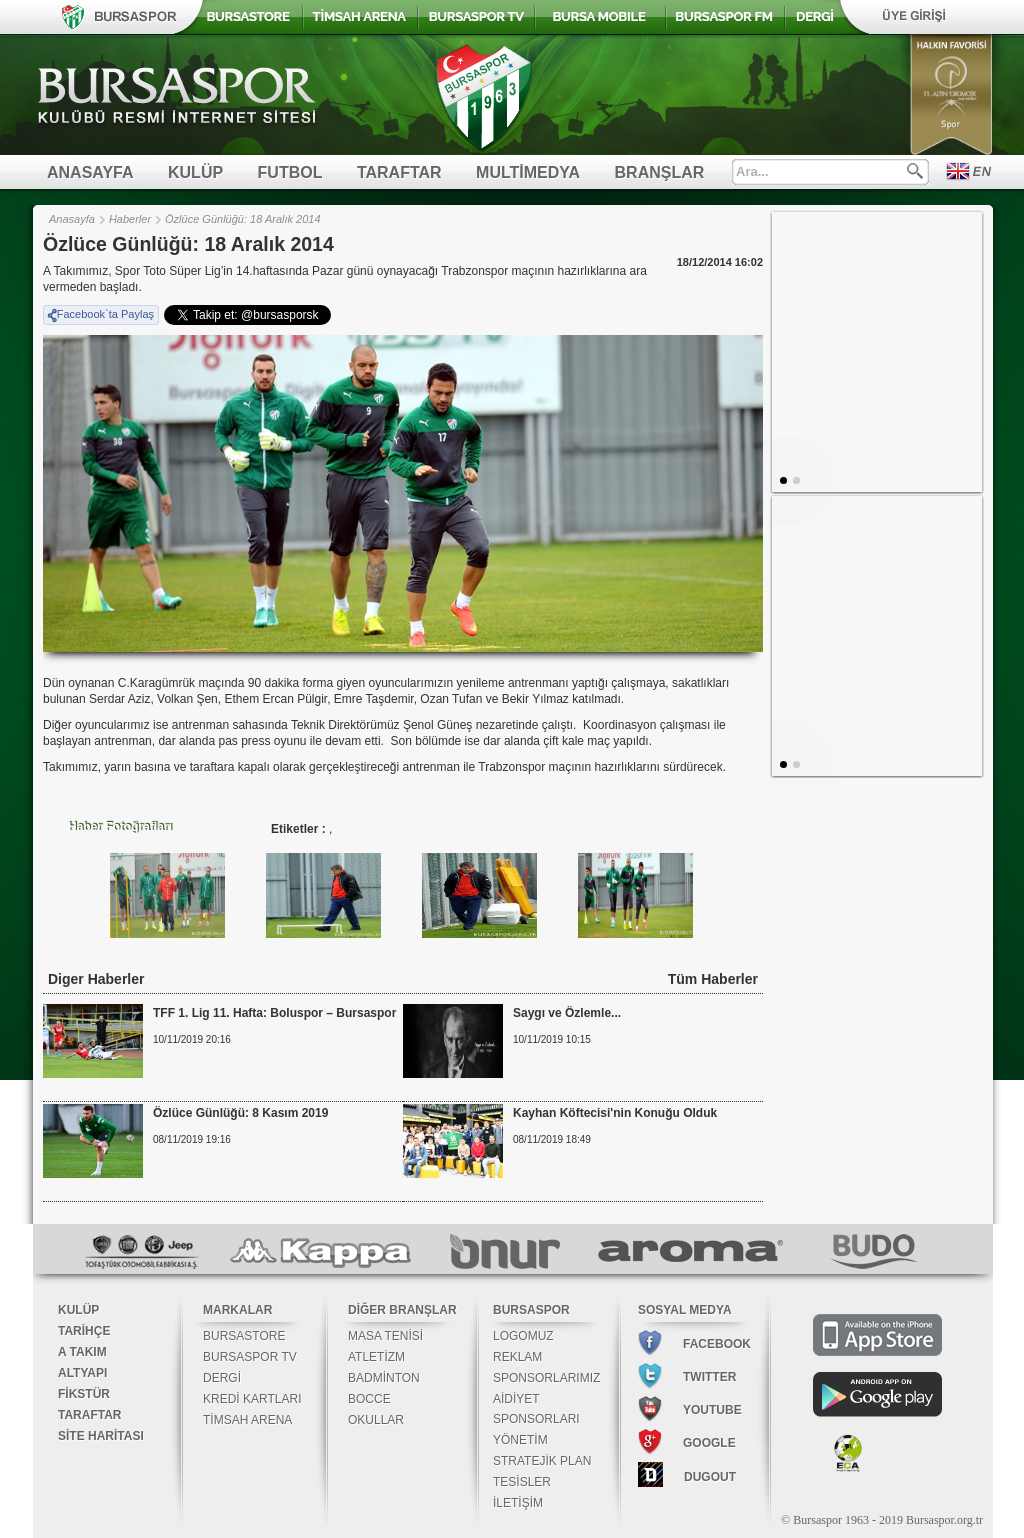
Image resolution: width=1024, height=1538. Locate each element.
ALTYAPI (82, 1373)
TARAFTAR (399, 172)
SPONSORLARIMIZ (546, 1378)
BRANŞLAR (660, 172)
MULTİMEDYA (528, 172)
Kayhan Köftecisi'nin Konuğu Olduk (615, 1113)
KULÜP (195, 172)
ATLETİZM (376, 1357)
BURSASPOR (531, 1310)
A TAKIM (82, 1352)
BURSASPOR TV (250, 1357)
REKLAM (517, 1357)
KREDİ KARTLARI (252, 1399)
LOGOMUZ (523, 1336)
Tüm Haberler (713, 979)
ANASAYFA (90, 172)
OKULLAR (376, 1420)
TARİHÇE (84, 1331)
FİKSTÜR (84, 1394)
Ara (915, 171)
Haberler (130, 219)
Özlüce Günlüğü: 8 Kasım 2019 (240, 1113)
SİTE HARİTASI (101, 1436)
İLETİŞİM (518, 1503)
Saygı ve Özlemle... (567, 1013)
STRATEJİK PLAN (542, 1461)
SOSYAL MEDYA (685, 1310)
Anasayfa (72, 219)
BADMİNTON (384, 1378)
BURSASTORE (244, 1336)
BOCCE (369, 1399)
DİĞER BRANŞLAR (402, 1310)
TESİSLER (522, 1482)
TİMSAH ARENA (247, 1420)
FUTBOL (290, 172)
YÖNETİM (520, 1440)
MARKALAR (237, 1310)
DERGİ (222, 1378)
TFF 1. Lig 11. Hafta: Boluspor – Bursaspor (274, 1013)
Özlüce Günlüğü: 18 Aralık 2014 (243, 219)
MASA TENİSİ (385, 1336)
